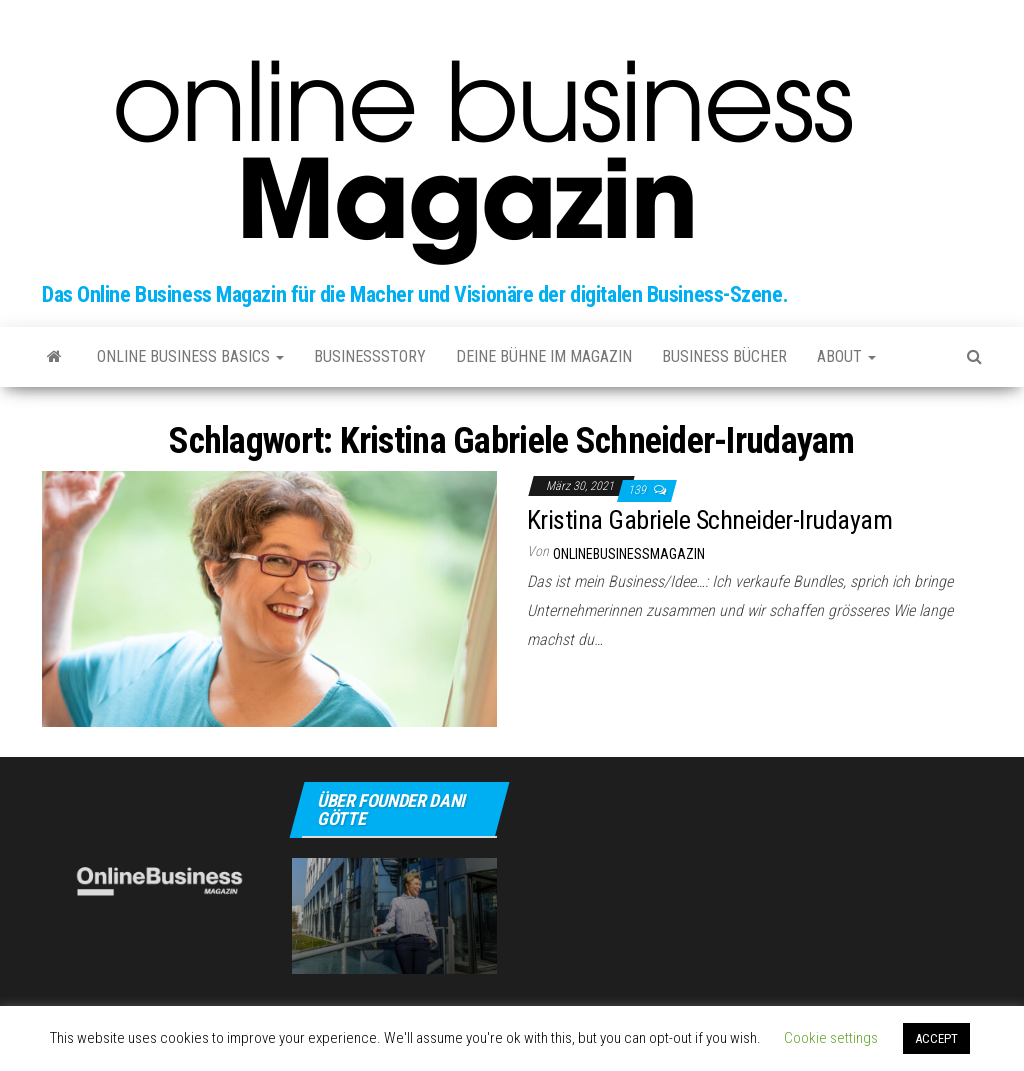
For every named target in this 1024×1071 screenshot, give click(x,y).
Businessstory (370, 356)
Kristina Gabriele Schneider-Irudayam (709, 520)
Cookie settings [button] (831, 1038)
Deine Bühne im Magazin (544, 356)
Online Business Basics (190, 356)
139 (638, 490)
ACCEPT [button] (936, 1038)
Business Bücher (724, 356)
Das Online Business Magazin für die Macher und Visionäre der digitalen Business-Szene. (415, 294)
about (846, 356)
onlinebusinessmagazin (629, 554)
